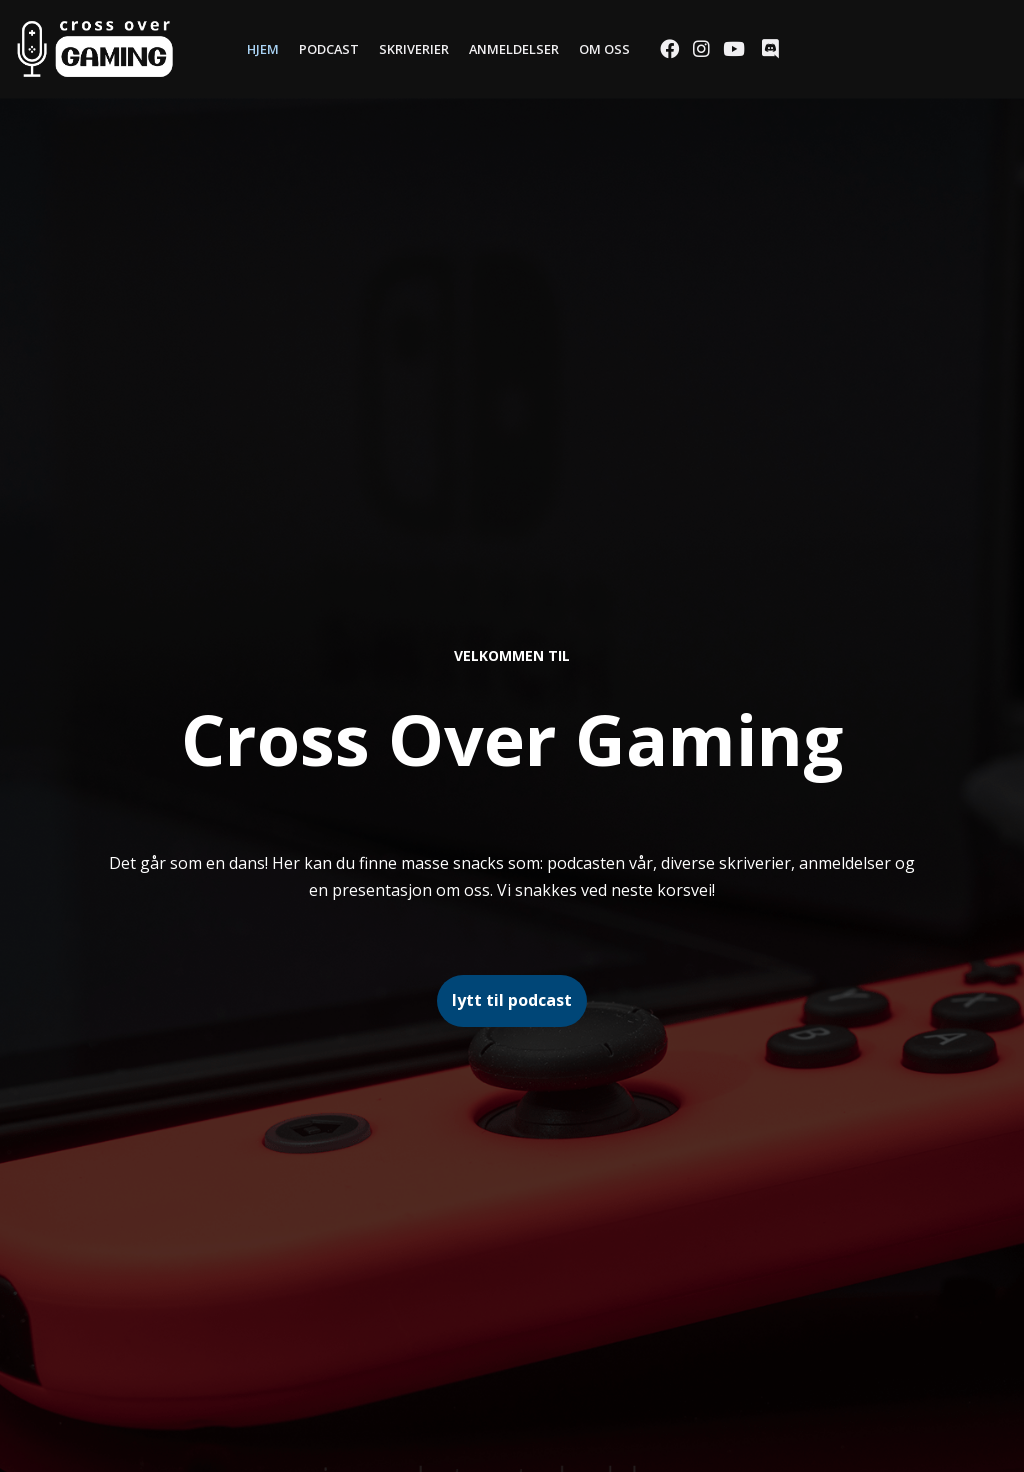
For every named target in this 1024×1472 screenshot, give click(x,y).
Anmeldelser (514, 49)
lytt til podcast (512, 1000)
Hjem (263, 49)
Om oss (604, 49)
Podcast (329, 49)
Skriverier (414, 49)
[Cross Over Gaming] (95, 49)
